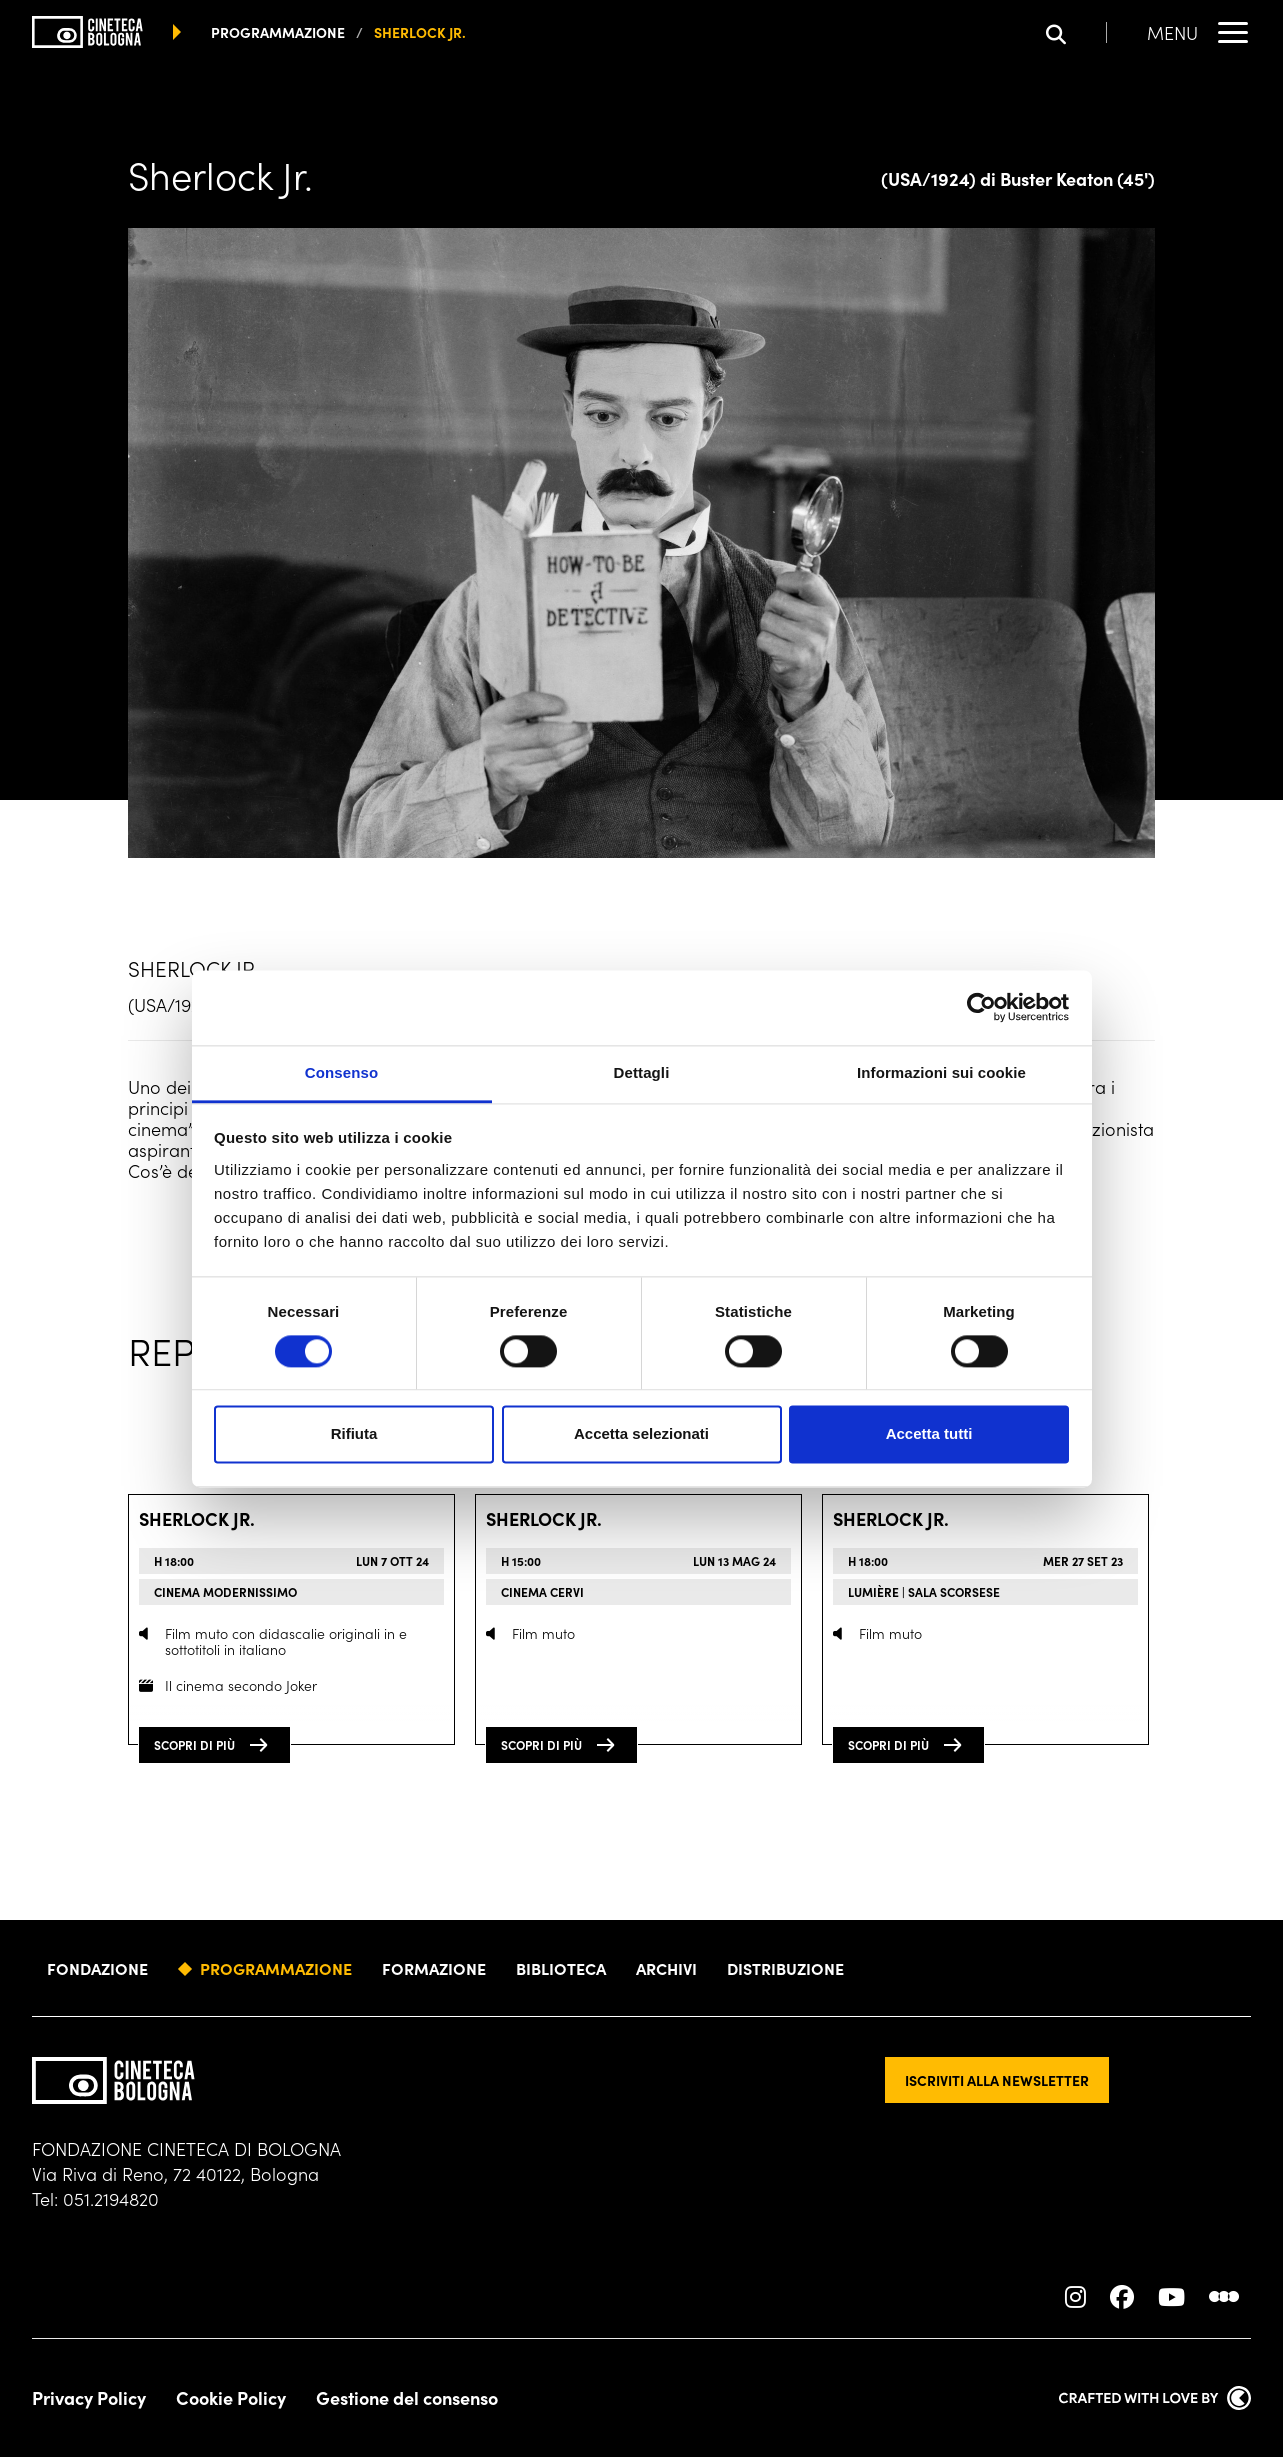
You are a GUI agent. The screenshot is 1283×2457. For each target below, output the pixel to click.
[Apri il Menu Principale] (1199, 32)
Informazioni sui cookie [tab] (941, 1072)
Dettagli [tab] (642, 1072)
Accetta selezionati (641, 1434)
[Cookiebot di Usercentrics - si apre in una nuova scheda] (981, 1007)
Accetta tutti (929, 1434)
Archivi (666, 1968)
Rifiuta (354, 1434)
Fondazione (97, 1968)
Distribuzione (785, 1968)
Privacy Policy (89, 2398)
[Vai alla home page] (87, 32)
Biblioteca (561, 1968)
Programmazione (276, 1968)
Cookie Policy (231, 2398)
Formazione (434, 1968)
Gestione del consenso (407, 2398)
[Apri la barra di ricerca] (1076, 32)
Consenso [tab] (341, 1072)
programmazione (278, 32)
